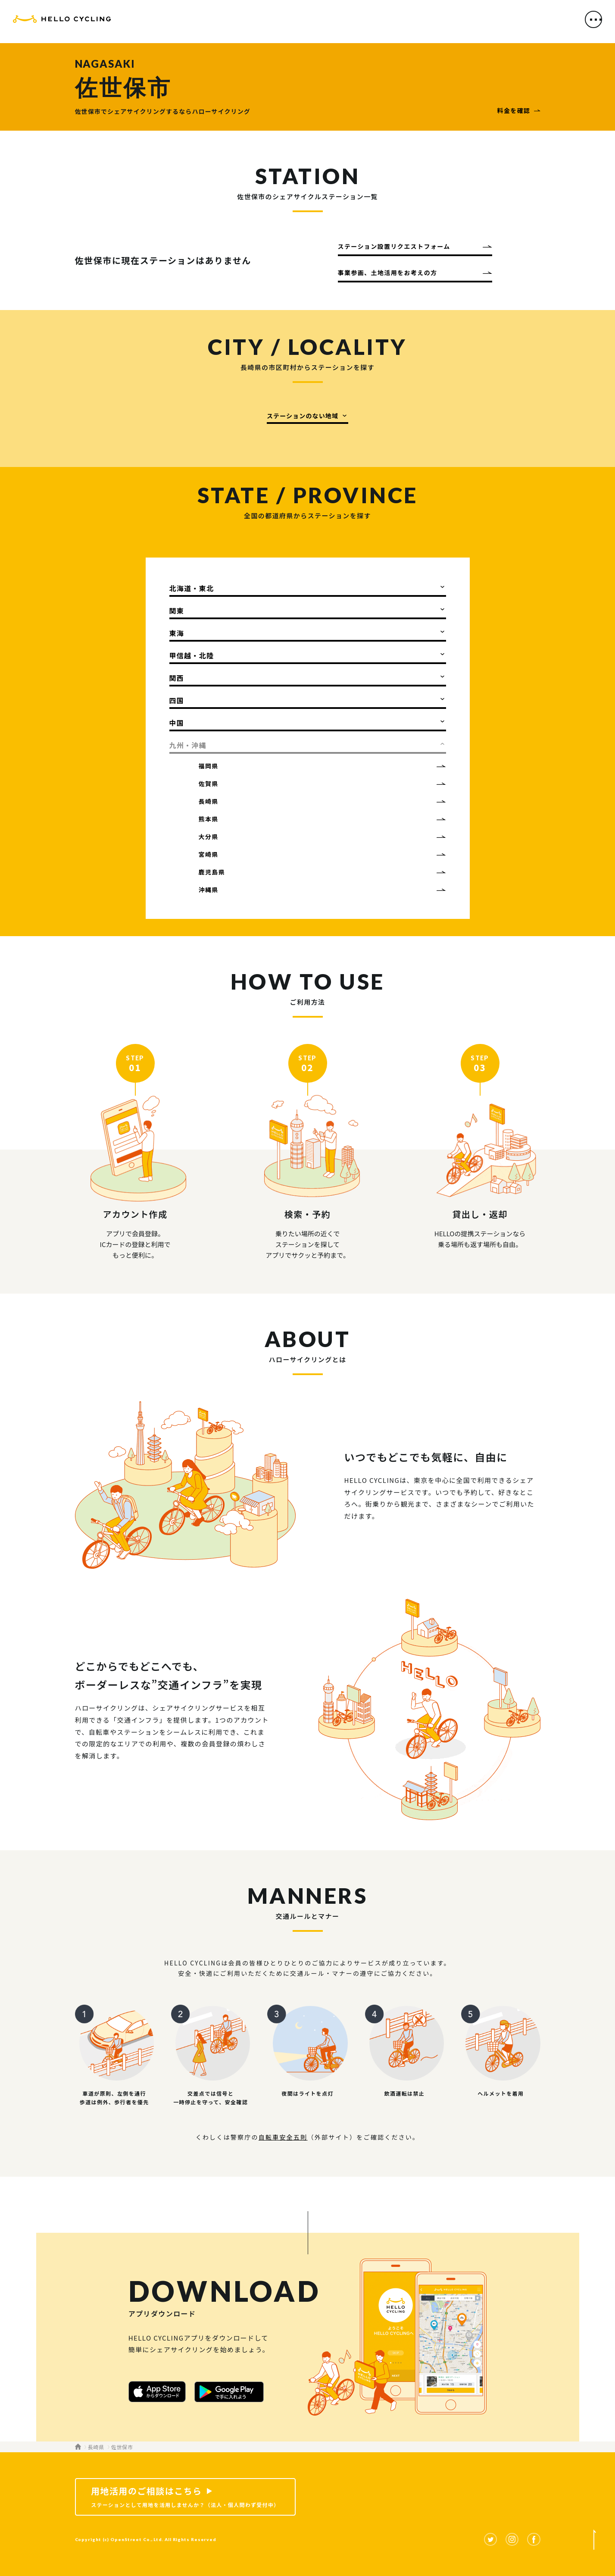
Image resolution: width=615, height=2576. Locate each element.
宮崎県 (209, 854)
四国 (176, 700)
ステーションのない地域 (302, 415)
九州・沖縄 (187, 745)
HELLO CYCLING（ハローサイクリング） (62, 22)
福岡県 (209, 766)
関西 (176, 678)
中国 (176, 723)
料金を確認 (514, 110)
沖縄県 (209, 889)
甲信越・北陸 (191, 655)
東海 (176, 633)
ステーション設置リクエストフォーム (394, 246)
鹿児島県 (212, 872)
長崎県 (209, 801)
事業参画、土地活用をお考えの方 (387, 272)
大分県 (209, 836)
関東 (176, 610)
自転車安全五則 (283, 2137)
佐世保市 (122, 2447)
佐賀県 (209, 783)
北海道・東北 (191, 588)
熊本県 (209, 819)
